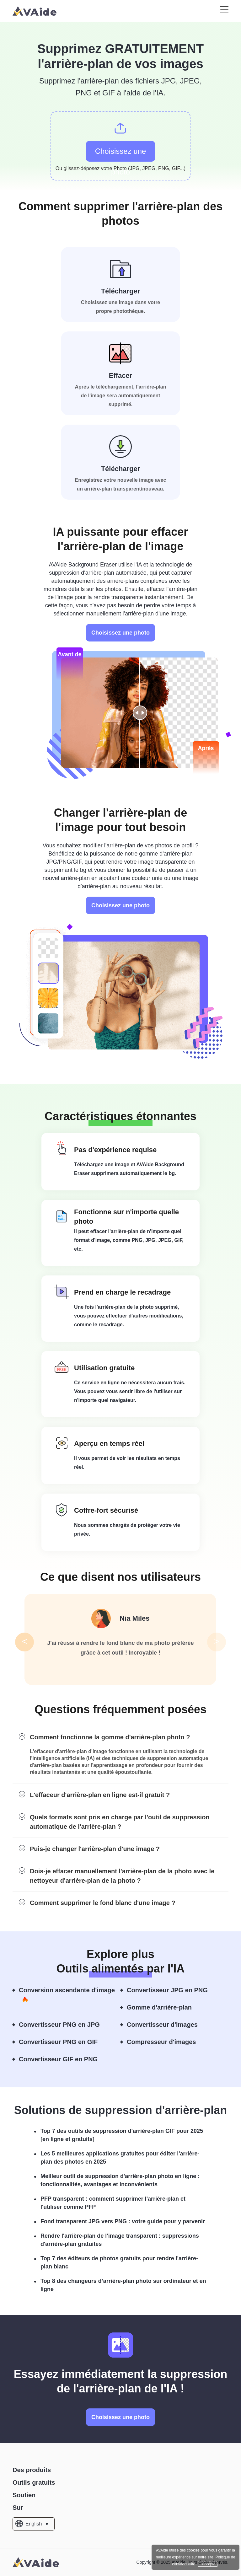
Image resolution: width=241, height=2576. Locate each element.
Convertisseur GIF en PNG (63, 2059)
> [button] (216, 1641)
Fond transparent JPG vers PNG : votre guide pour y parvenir (122, 2221)
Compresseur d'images (166, 2042)
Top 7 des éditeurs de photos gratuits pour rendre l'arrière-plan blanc (119, 2262)
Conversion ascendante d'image (67, 1995)
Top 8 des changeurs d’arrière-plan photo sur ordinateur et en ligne (123, 2285)
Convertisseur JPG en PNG (172, 1990)
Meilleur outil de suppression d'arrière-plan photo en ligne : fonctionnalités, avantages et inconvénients (120, 2180)
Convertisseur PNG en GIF (63, 2042)
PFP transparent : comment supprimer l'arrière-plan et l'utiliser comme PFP (112, 2203)
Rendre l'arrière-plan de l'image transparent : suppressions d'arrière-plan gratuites (119, 2240)
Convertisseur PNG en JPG (64, 2025)
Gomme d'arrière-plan (164, 2007)
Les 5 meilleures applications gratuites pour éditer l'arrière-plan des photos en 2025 (119, 2157)
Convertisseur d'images (167, 2025)
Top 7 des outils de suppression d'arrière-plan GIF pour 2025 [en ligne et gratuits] (121, 2135)
